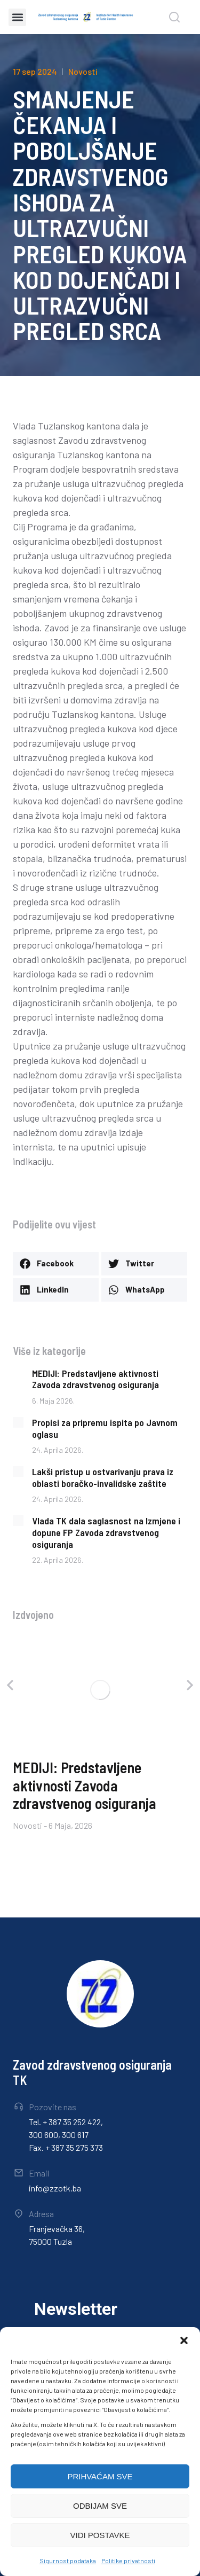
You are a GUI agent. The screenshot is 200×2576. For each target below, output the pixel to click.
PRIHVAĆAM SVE (99, 2476)
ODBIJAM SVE (100, 2505)
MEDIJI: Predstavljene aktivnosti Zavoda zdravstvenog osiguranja (95, 1379)
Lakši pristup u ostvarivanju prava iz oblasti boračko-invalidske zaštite (102, 1477)
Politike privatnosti (128, 2560)
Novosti (83, 71)
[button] (184, 2340)
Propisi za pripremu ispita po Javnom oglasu (105, 1428)
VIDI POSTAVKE (100, 2535)
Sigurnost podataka (67, 2560)
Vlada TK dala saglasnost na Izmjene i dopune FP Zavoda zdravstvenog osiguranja (106, 1532)
